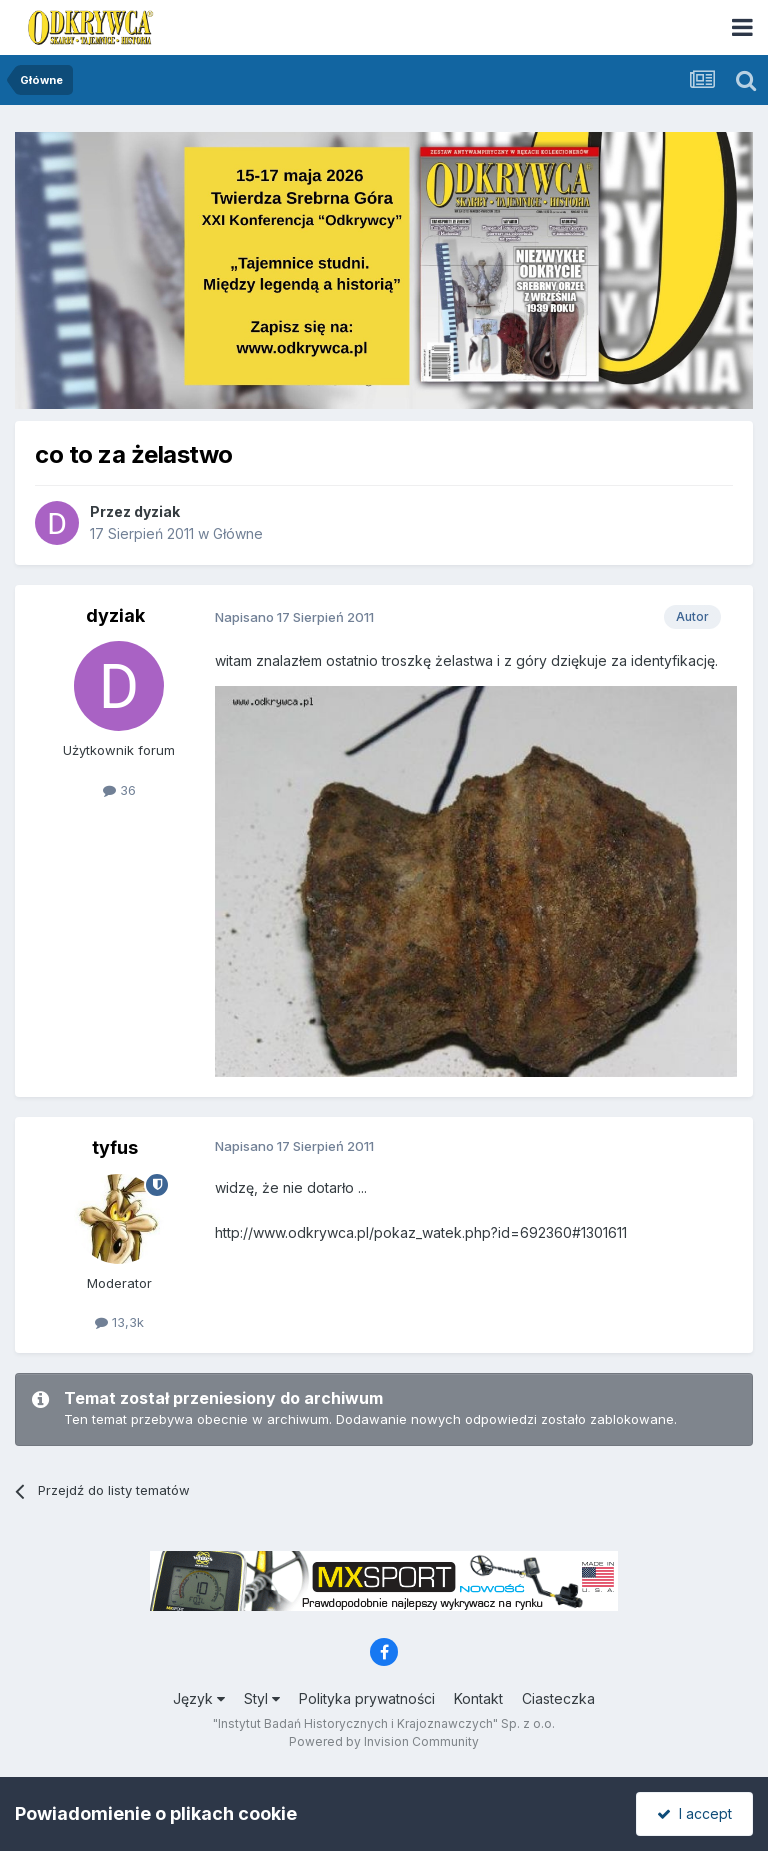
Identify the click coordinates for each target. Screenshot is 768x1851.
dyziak (157, 511)
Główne (238, 533)
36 (119, 790)
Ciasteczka (558, 1698)
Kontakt (478, 1698)
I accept (694, 1813)
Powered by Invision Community (384, 1741)
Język (199, 1698)
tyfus (115, 1147)
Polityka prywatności (367, 1698)
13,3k (119, 1322)
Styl (262, 1698)
